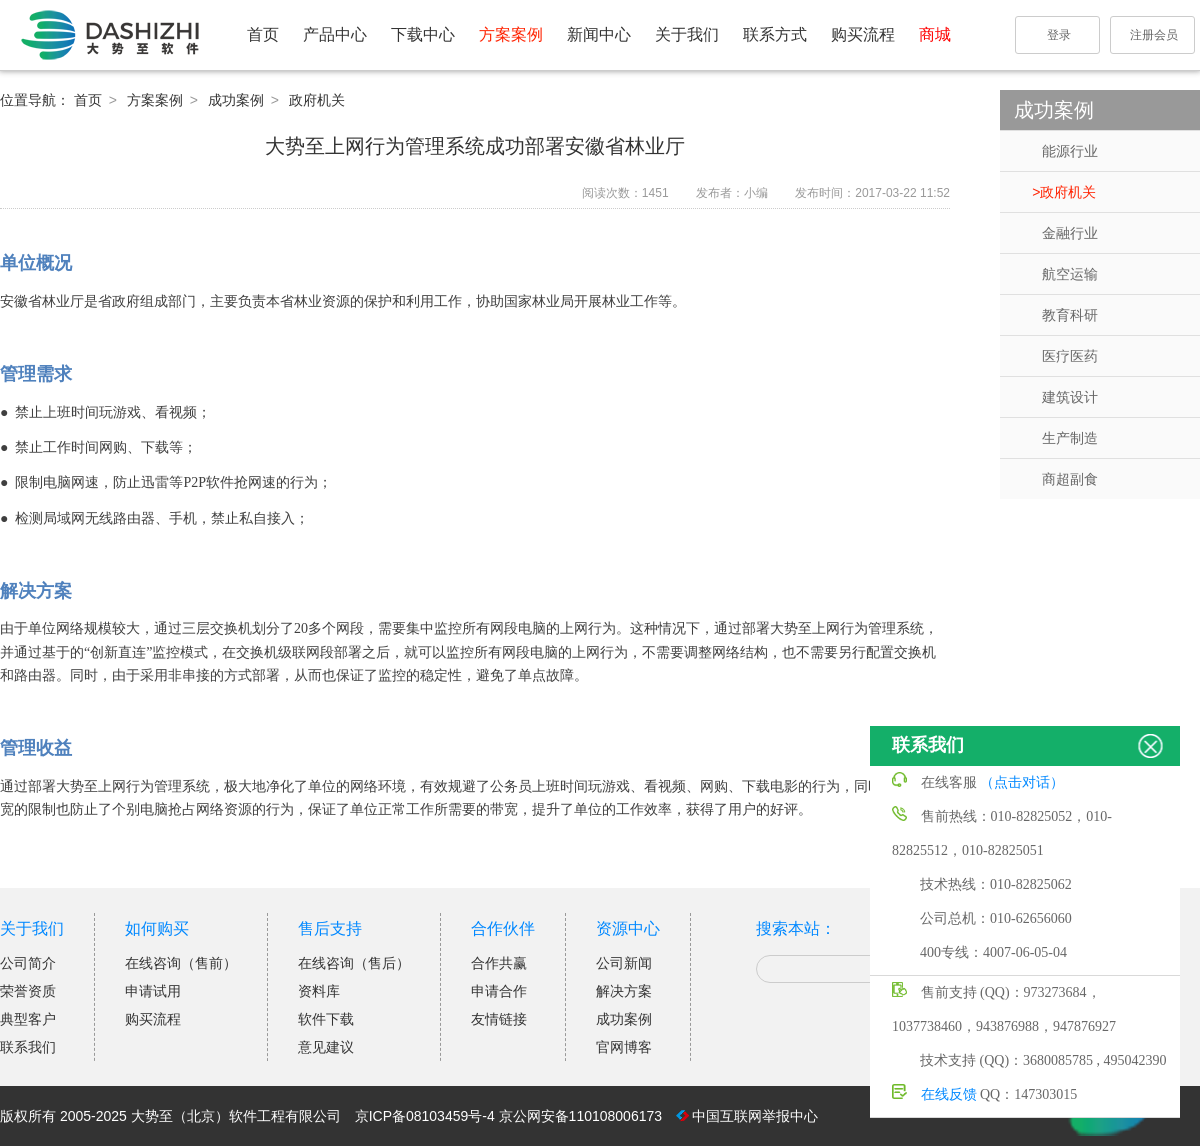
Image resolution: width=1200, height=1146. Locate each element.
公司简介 (28, 963)
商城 (935, 34)
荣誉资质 (28, 991)
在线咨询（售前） (181, 963)
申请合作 (499, 991)
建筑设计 (1070, 397)
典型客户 (28, 1019)
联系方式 (775, 34)
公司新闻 (624, 963)
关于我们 (687, 34)
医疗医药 (1070, 356)
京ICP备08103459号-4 (425, 1116)
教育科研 (1070, 315)
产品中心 (335, 34)
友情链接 (499, 1019)
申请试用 (153, 991)
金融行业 (1070, 233)
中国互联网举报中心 (755, 1116)
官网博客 (624, 1047)
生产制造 (1070, 438)
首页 (263, 34)
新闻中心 (599, 34)
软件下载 (326, 1019)
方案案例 (511, 34)
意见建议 (326, 1047)
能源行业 (1070, 151)
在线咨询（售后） (354, 963)
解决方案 (624, 991)
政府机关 (1068, 192)
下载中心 (423, 34)
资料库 (319, 991)
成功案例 (238, 100)
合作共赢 (499, 963)
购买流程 (863, 34)
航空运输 (1070, 274)
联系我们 (28, 1047)
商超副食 (1070, 479)
